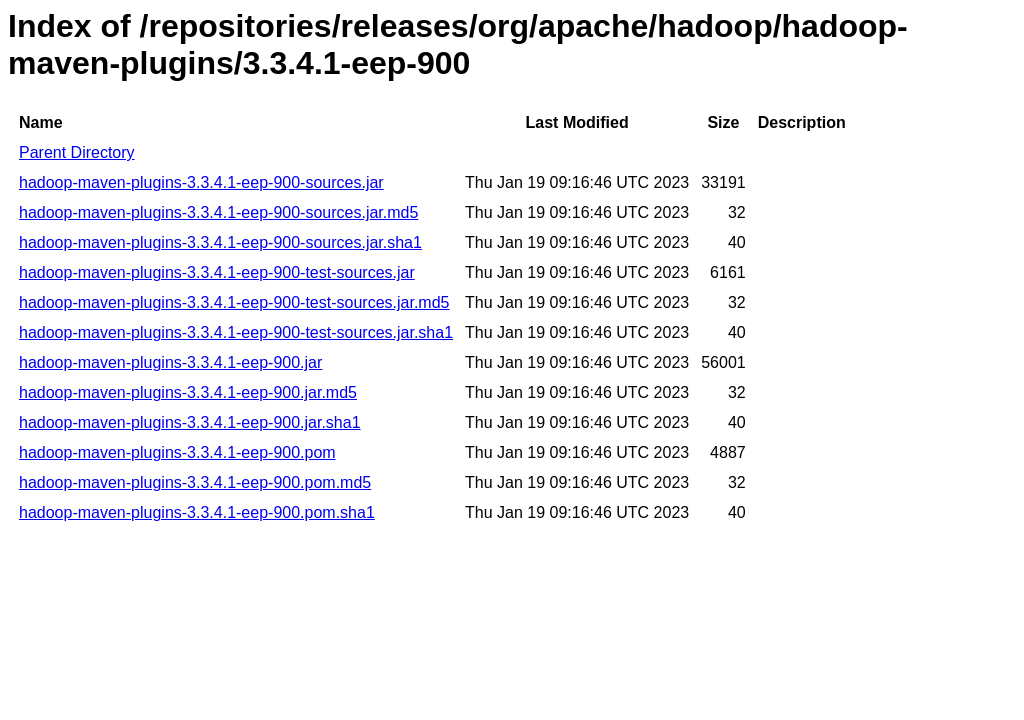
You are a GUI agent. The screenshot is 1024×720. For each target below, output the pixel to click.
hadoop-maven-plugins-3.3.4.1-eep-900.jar (170, 362)
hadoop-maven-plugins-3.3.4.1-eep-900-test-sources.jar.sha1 (236, 332)
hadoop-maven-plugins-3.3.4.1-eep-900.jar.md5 (188, 392)
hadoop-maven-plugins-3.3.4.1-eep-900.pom (177, 452)
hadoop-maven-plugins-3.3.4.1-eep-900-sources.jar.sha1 (220, 242)
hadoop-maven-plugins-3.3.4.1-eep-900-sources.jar (201, 182)
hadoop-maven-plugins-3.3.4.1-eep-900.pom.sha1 (197, 512)
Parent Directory (77, 152)
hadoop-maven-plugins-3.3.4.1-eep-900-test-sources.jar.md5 (234, 302)
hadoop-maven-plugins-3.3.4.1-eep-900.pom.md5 (195, 482)
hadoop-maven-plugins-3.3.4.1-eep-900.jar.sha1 (190, 422)
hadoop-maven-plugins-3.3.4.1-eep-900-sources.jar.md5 (218, 212)
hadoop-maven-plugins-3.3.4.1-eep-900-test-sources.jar (217, 272)
